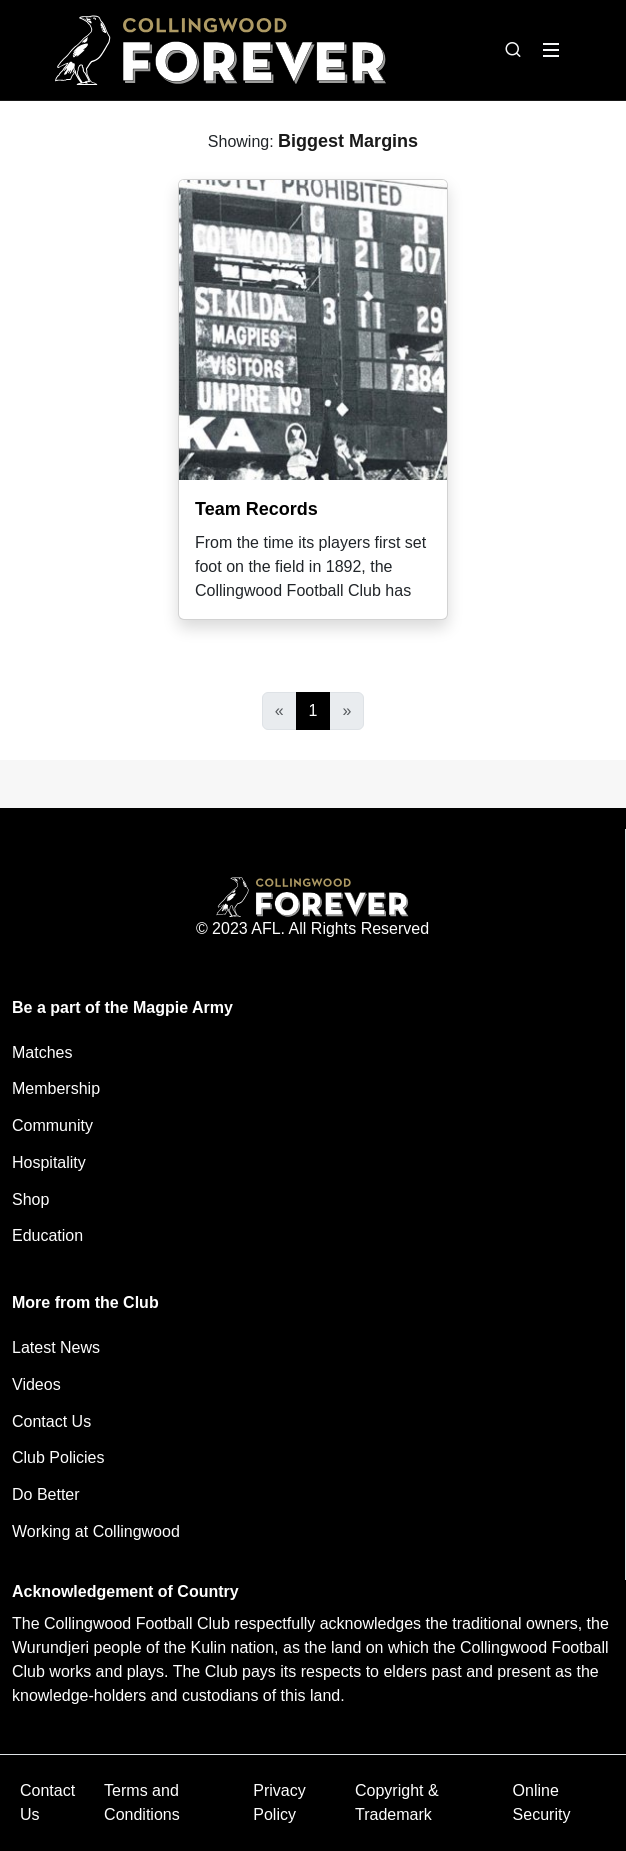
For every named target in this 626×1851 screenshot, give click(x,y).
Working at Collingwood (96, 1531)
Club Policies (58, 1457)
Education (47, 1235)
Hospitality (49, 1162)
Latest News (56, 1347)
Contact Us (51, 1421)
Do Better (46, 1494)
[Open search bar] (513, 50)
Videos (36, 1384)
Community (52, 1125)
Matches (42, 1052)
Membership (56, 1088)
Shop (30, 1199)
